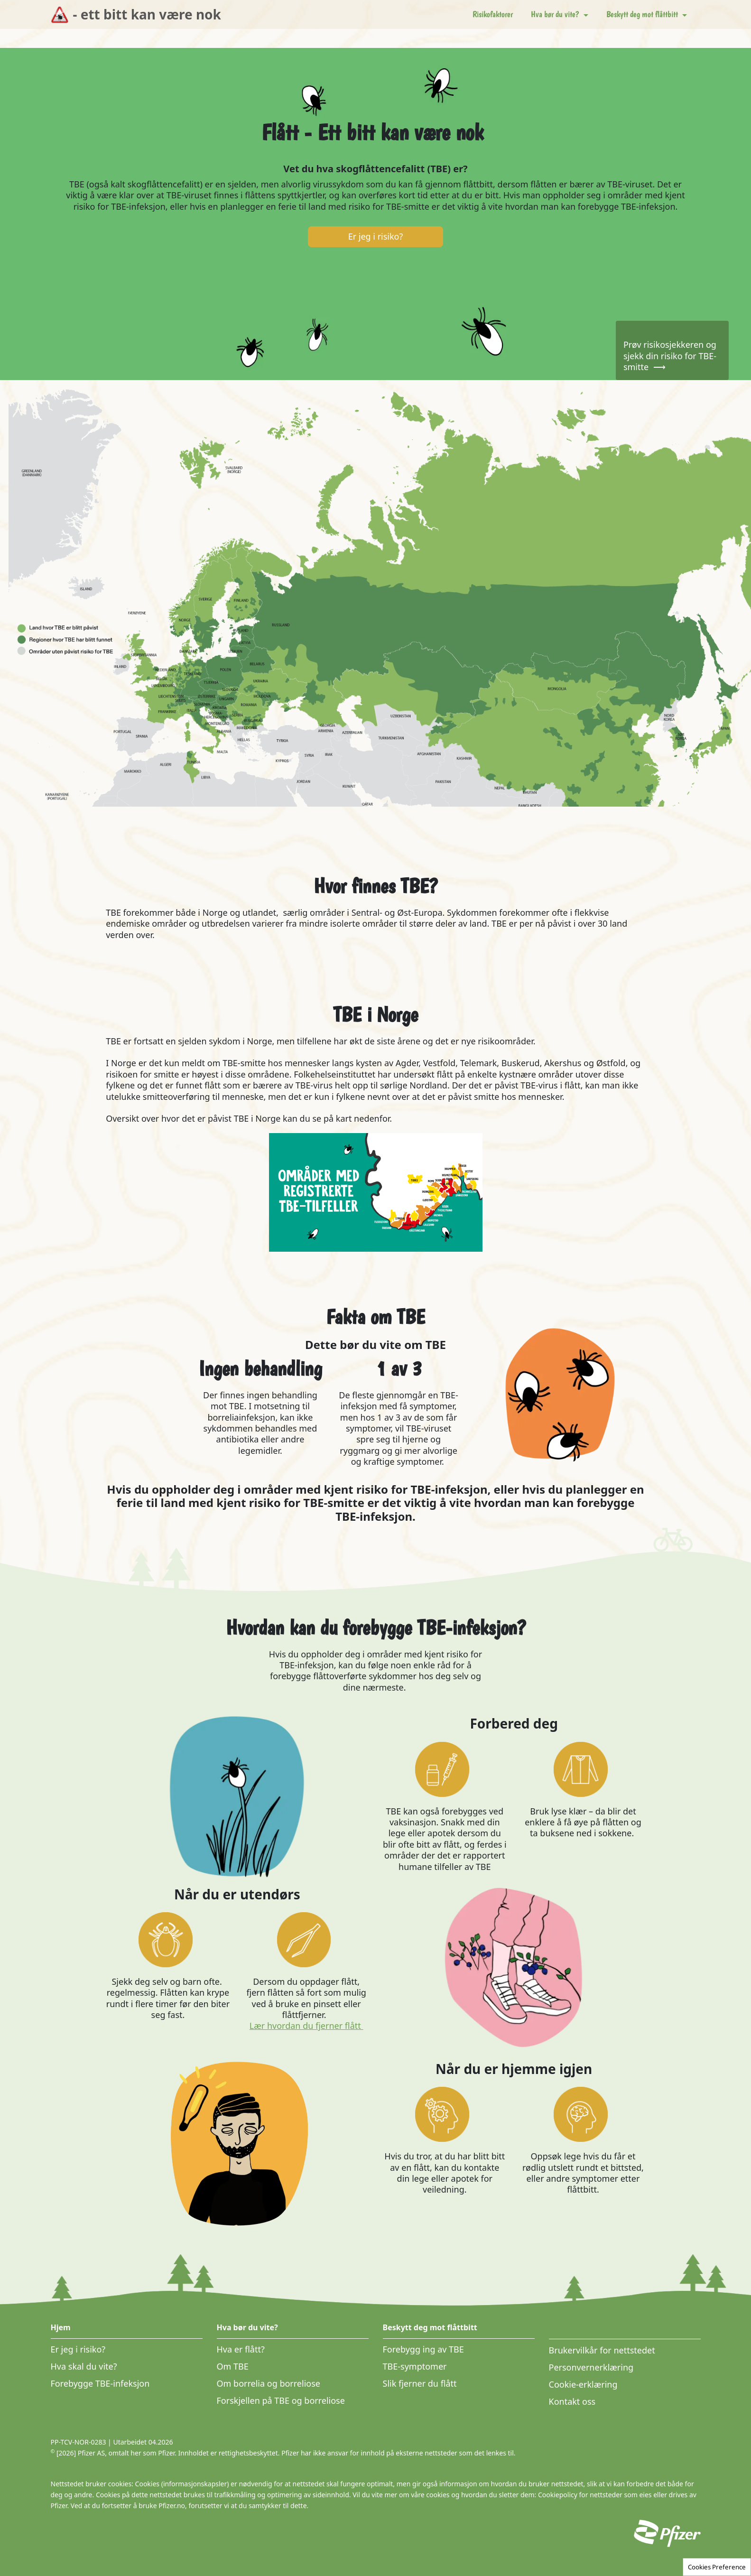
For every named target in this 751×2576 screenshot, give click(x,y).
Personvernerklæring (591, 2367)
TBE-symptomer (415, 2366)
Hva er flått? (241, 2349)
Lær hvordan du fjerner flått (306, 2025)
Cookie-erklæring (583, 2384)
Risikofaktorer (493, 14)
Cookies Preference (717, 2567)
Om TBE (233, 2366)
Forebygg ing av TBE (423, 2349)
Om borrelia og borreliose (268, 2383)
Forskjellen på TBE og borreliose (281, 2400)
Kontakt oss (572, 2401)
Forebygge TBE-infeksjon (100, 2383)
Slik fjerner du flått (420, 2383)
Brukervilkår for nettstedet (602, 2350)
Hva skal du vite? (84, 2366)
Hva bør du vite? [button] (556, 14)
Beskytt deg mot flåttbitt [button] (643, 14)
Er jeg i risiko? (78, 2349)
